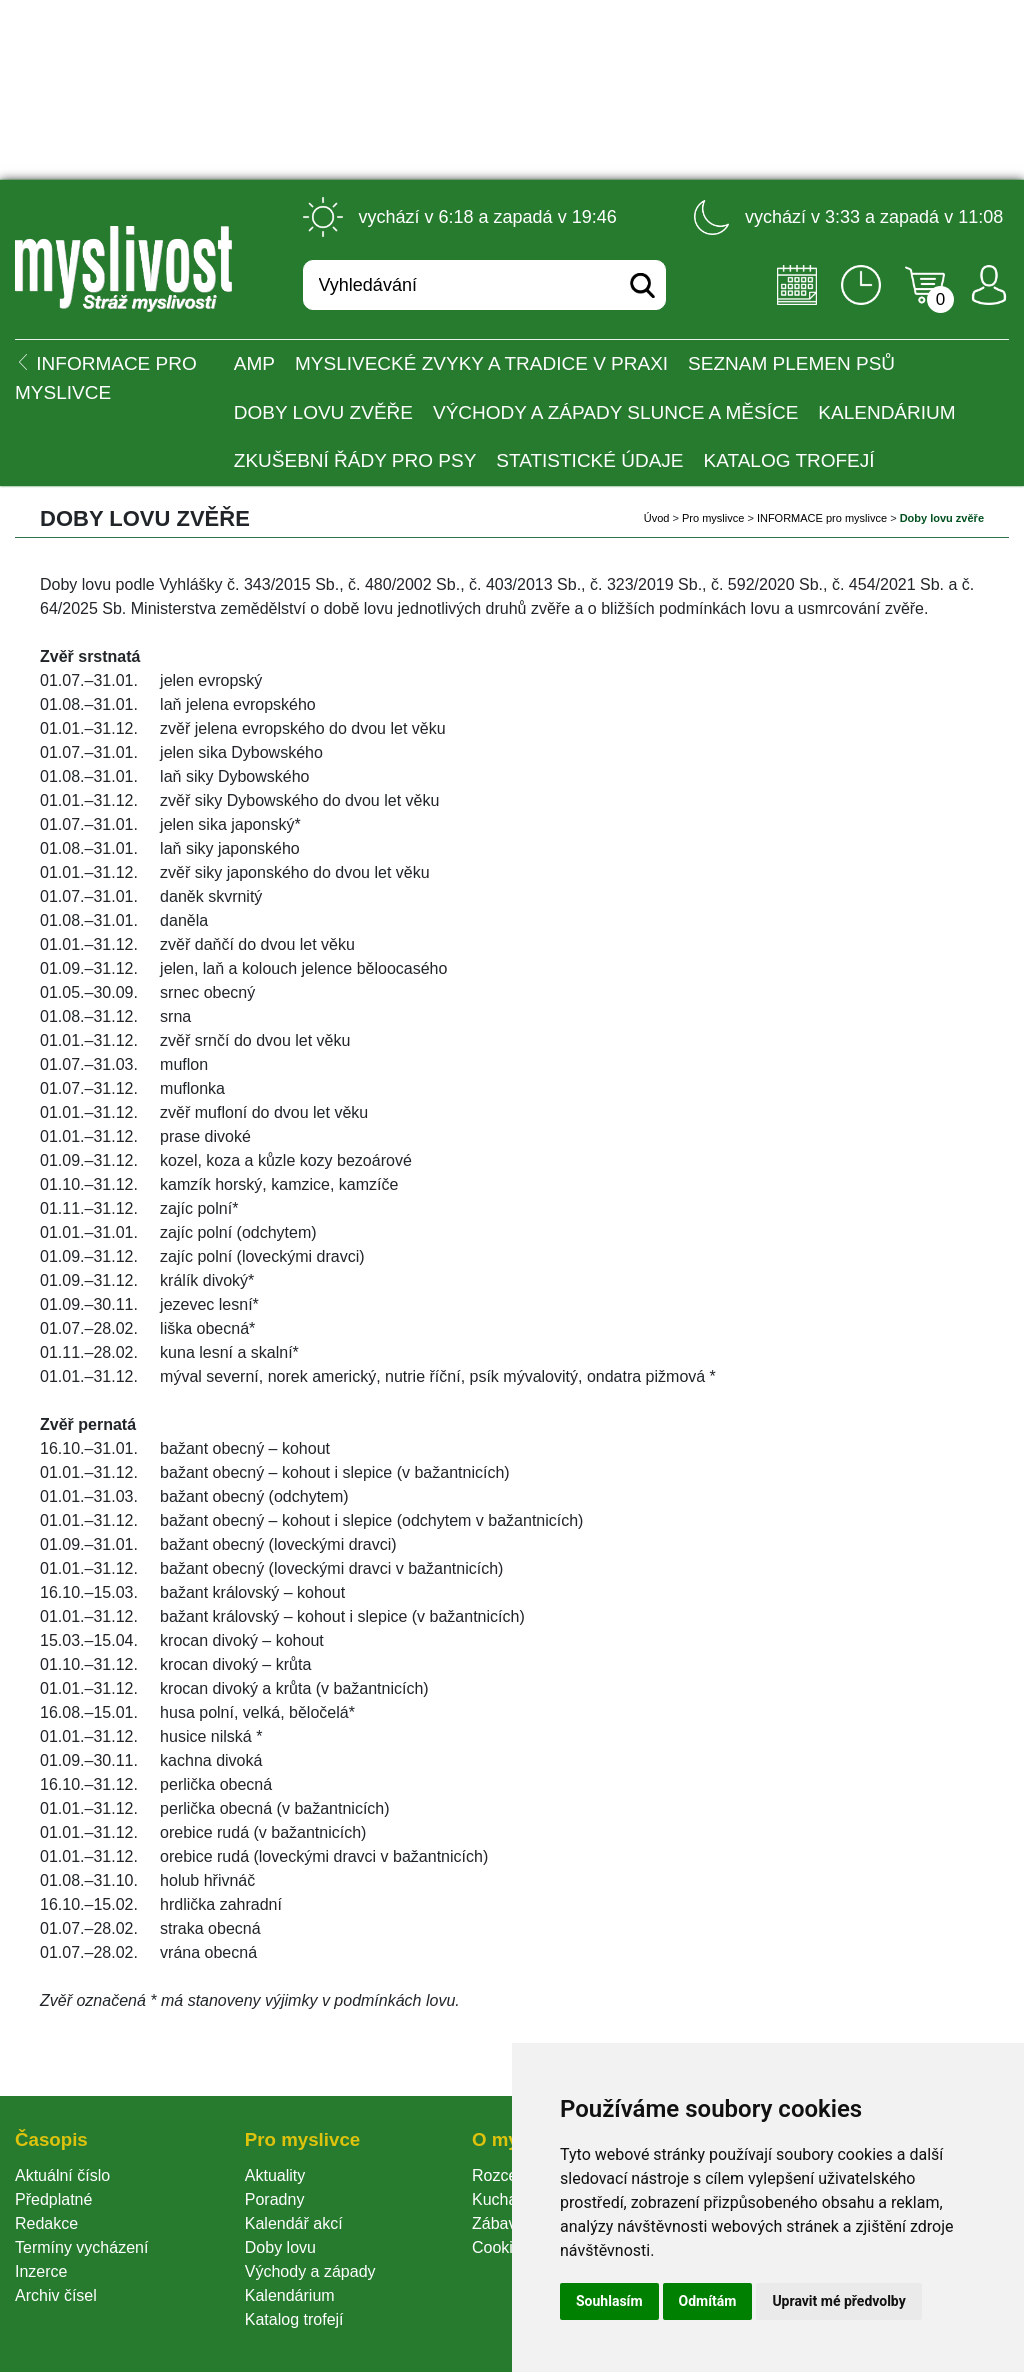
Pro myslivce (713, 518)
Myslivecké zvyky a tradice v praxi (481, 363)
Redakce (46, 2223)
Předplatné (53, 2199)
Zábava (498, 2223)
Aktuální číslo (62, 2175)
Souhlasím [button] (609, 2301)
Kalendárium (886, 412)
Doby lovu (280, 2247)
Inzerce (41, 2271)
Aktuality (275, 2175)
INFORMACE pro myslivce (822, 518)
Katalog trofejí (789, 460)
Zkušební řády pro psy (355, 460)
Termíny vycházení (81, 2247)
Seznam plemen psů (791, 363)
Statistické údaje (589, 460)
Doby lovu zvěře (323, 412)
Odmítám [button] (708, 2301)
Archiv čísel (56, 2295)
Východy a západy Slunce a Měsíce (615, 412)
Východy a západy (310, 2271)
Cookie (501, 2247)
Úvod (657, 518)
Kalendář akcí (294, 2223)
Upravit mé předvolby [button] (838, 2301)
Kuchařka (506, 2199)
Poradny (275, 2199)
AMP (254, 363)
